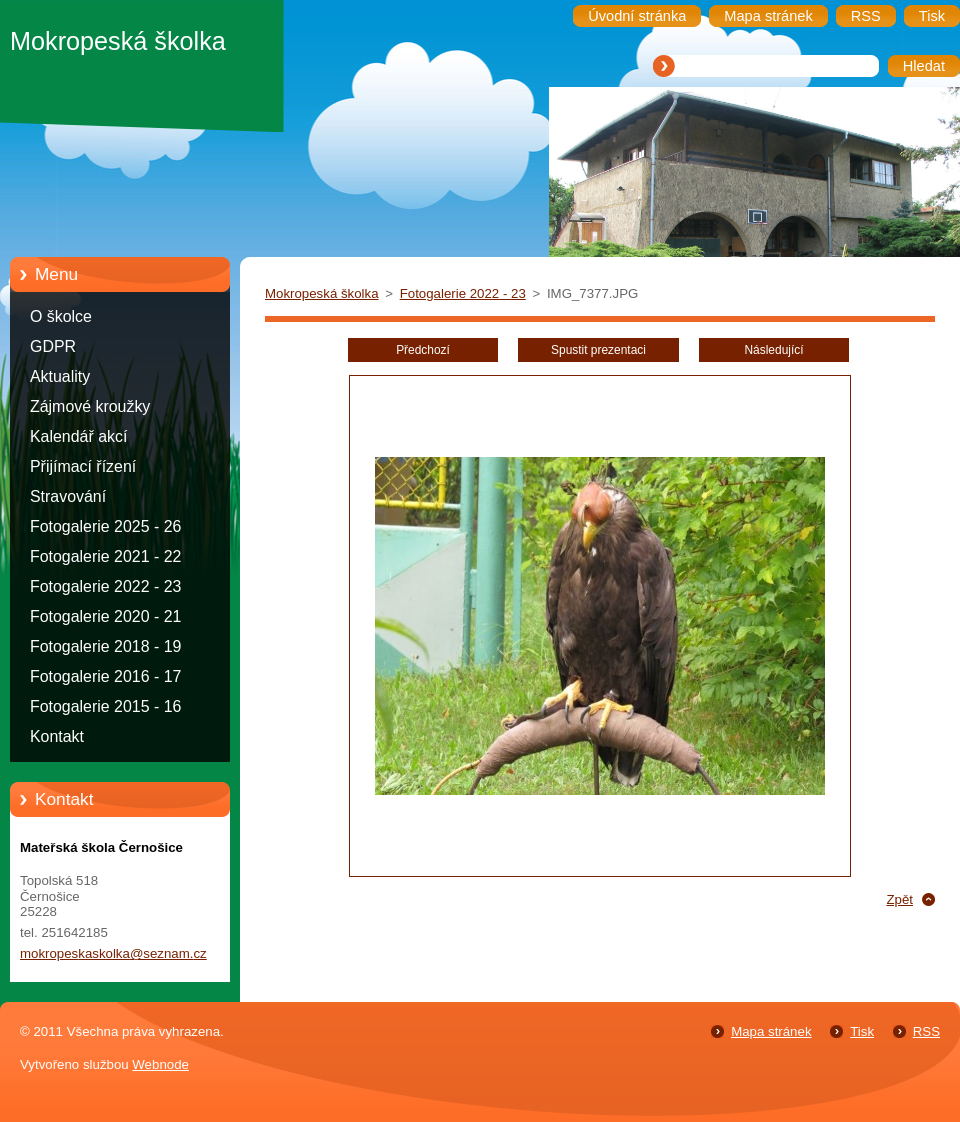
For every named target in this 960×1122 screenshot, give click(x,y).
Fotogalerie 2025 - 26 (105, 526)
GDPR (53, 346)
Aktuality (60, 376)
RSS (926, 1031)
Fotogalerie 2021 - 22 (105, 556)
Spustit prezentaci (598, 350)
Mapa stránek (771, 1031)
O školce (61, 316)
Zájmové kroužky (90, 406)
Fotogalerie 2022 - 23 (105, 586)
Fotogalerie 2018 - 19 (105, 646)
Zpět (899, 899)
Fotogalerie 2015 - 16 (105, 706)
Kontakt (57, 736)
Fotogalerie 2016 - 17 (105, 676)
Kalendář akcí (78, 436)
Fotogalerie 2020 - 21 (105, 616)
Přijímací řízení (83, 466)
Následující (773, 350)
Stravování (68, 496)
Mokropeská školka (322, 293)
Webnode (160, 1064)
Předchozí (423, 350)
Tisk (862, 1031)
